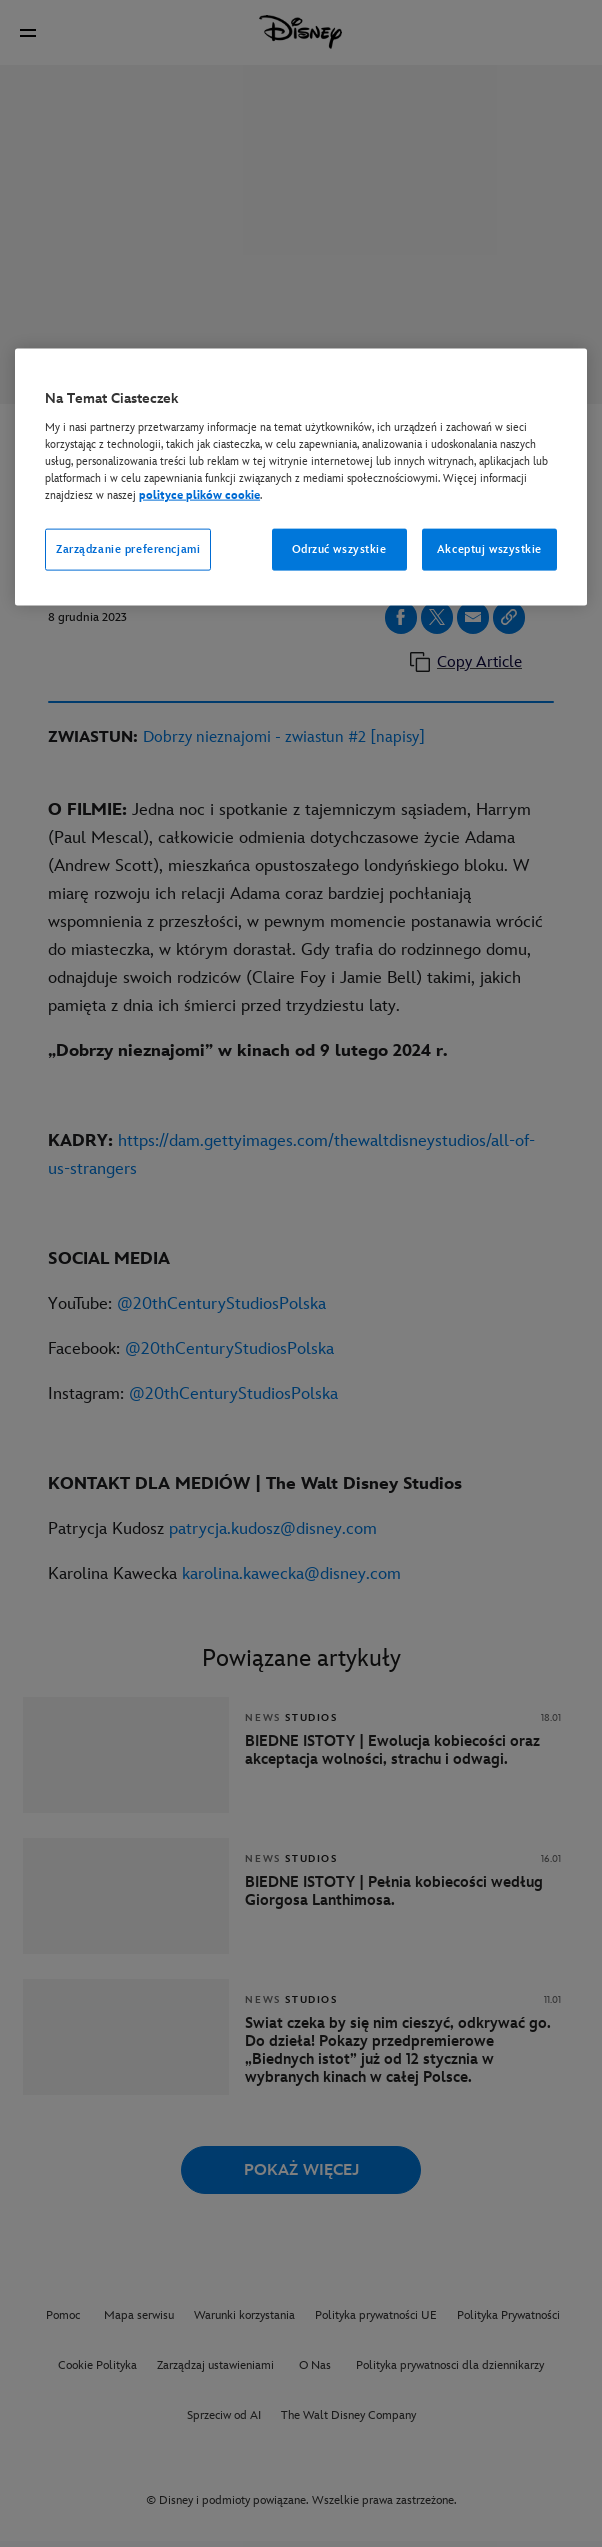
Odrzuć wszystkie (339, 549)
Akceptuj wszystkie (489, 549)
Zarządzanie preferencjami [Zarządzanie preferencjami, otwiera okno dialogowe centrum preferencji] (128, 549)
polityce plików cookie (199, 495)
